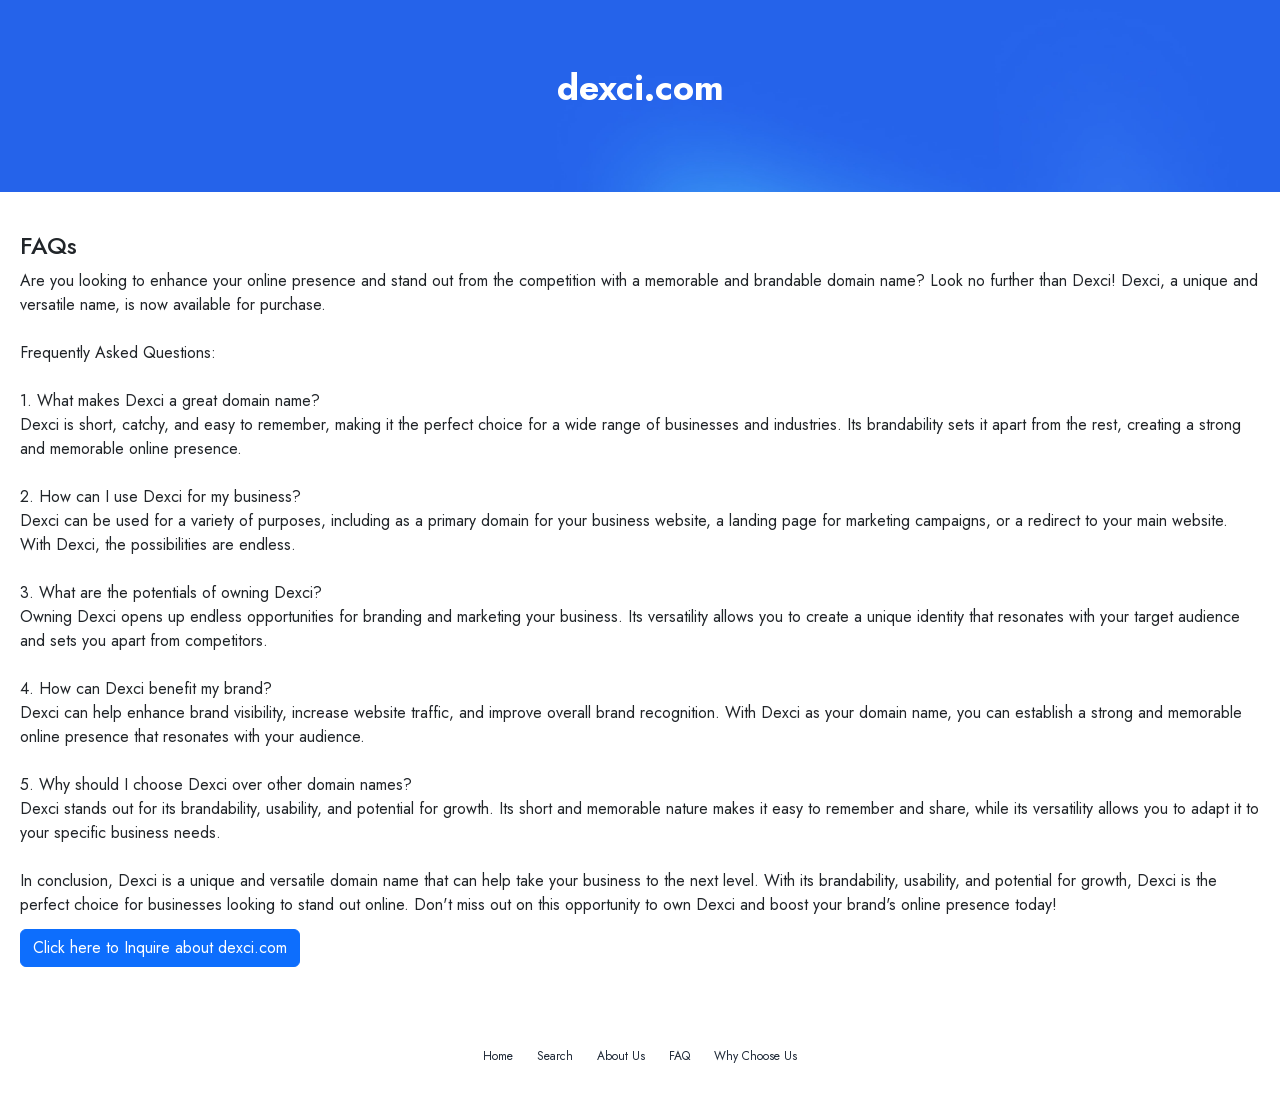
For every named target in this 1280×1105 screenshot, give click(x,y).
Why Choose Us (755, 1056)
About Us (621, 1056)
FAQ (679, 1056)
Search (555, 1056)
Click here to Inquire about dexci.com (160, 947)
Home (498, 1056)
